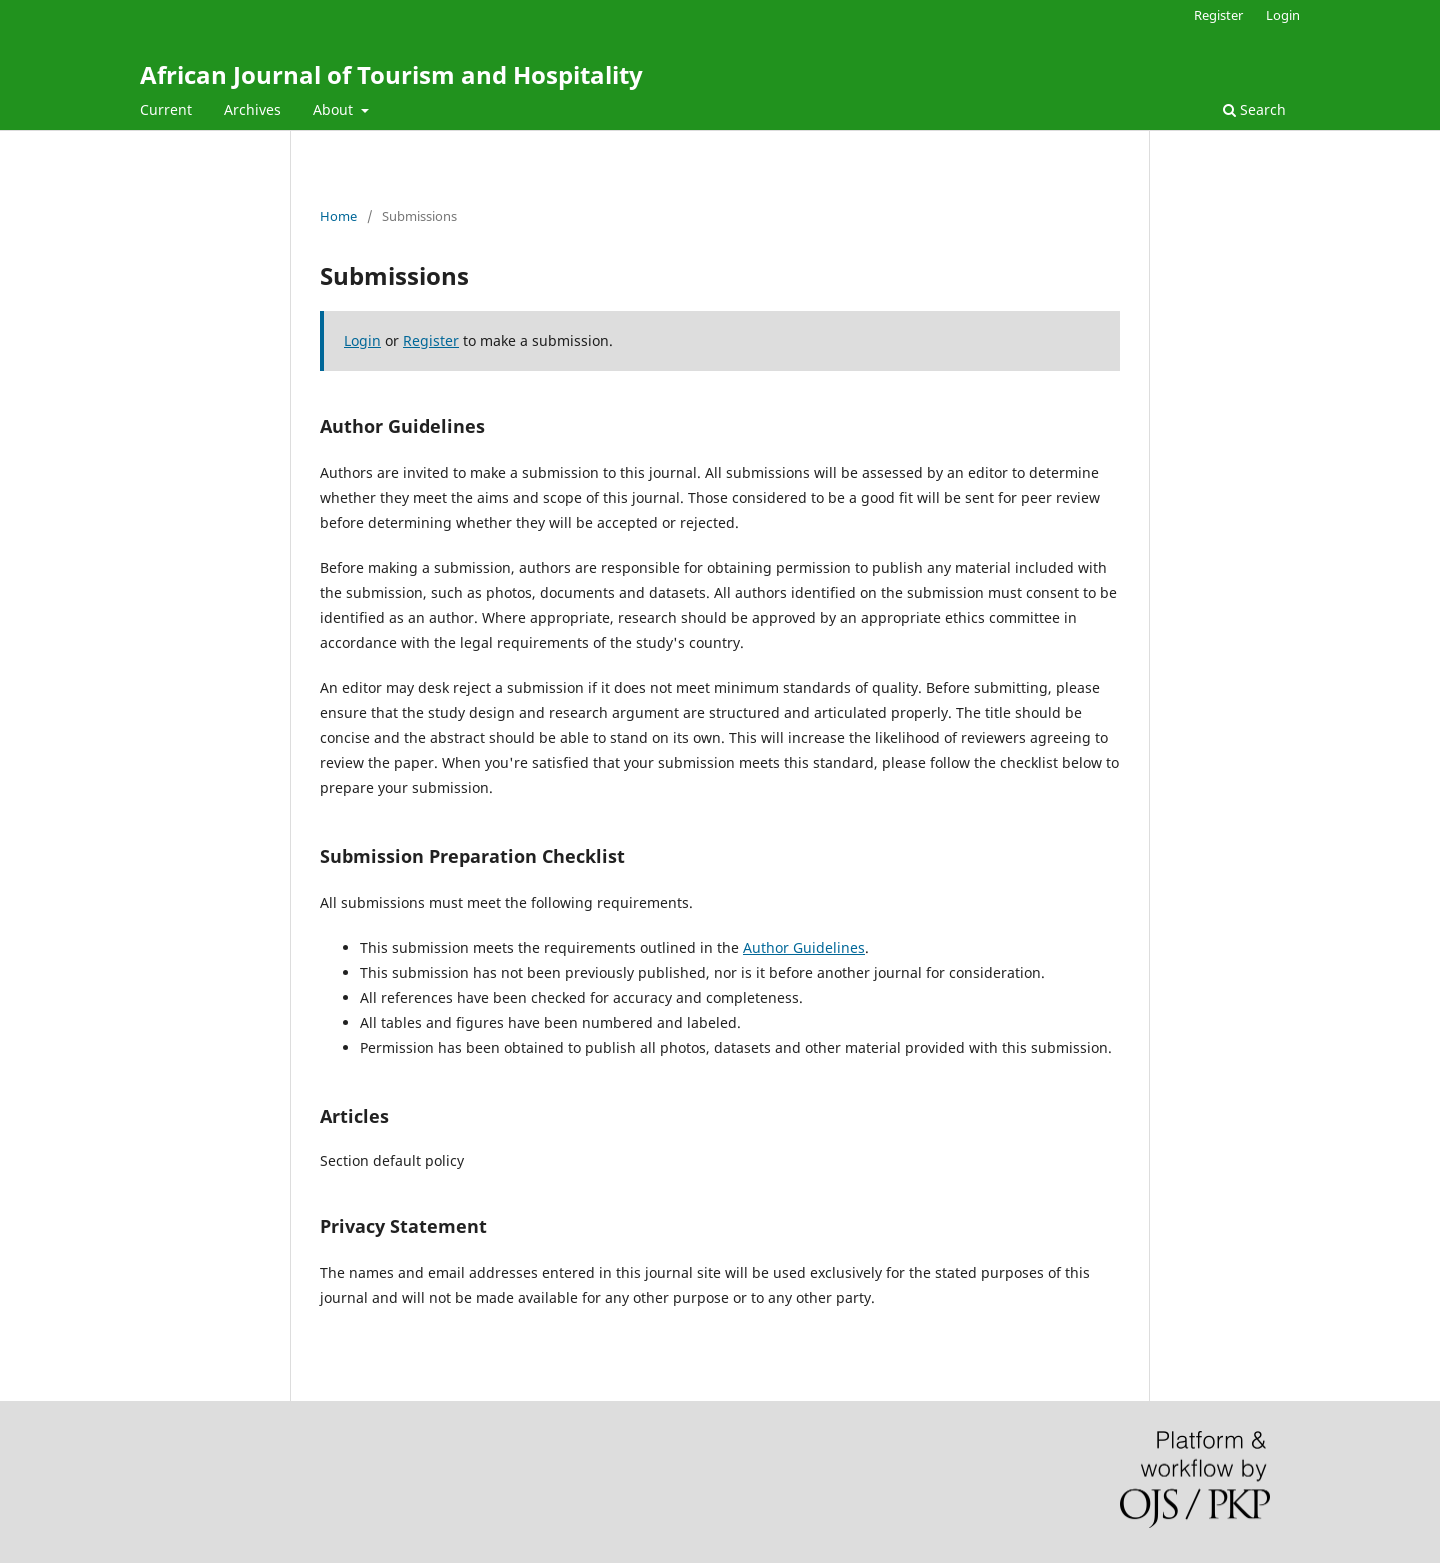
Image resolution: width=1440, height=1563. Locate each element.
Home (338, 216)
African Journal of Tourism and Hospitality (391, 74)
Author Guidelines (804, 947)
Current (166, 109)
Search (1254, 109)
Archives (252, 109)
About (335, 109)
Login (1283, 15)
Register (1218, 15)
